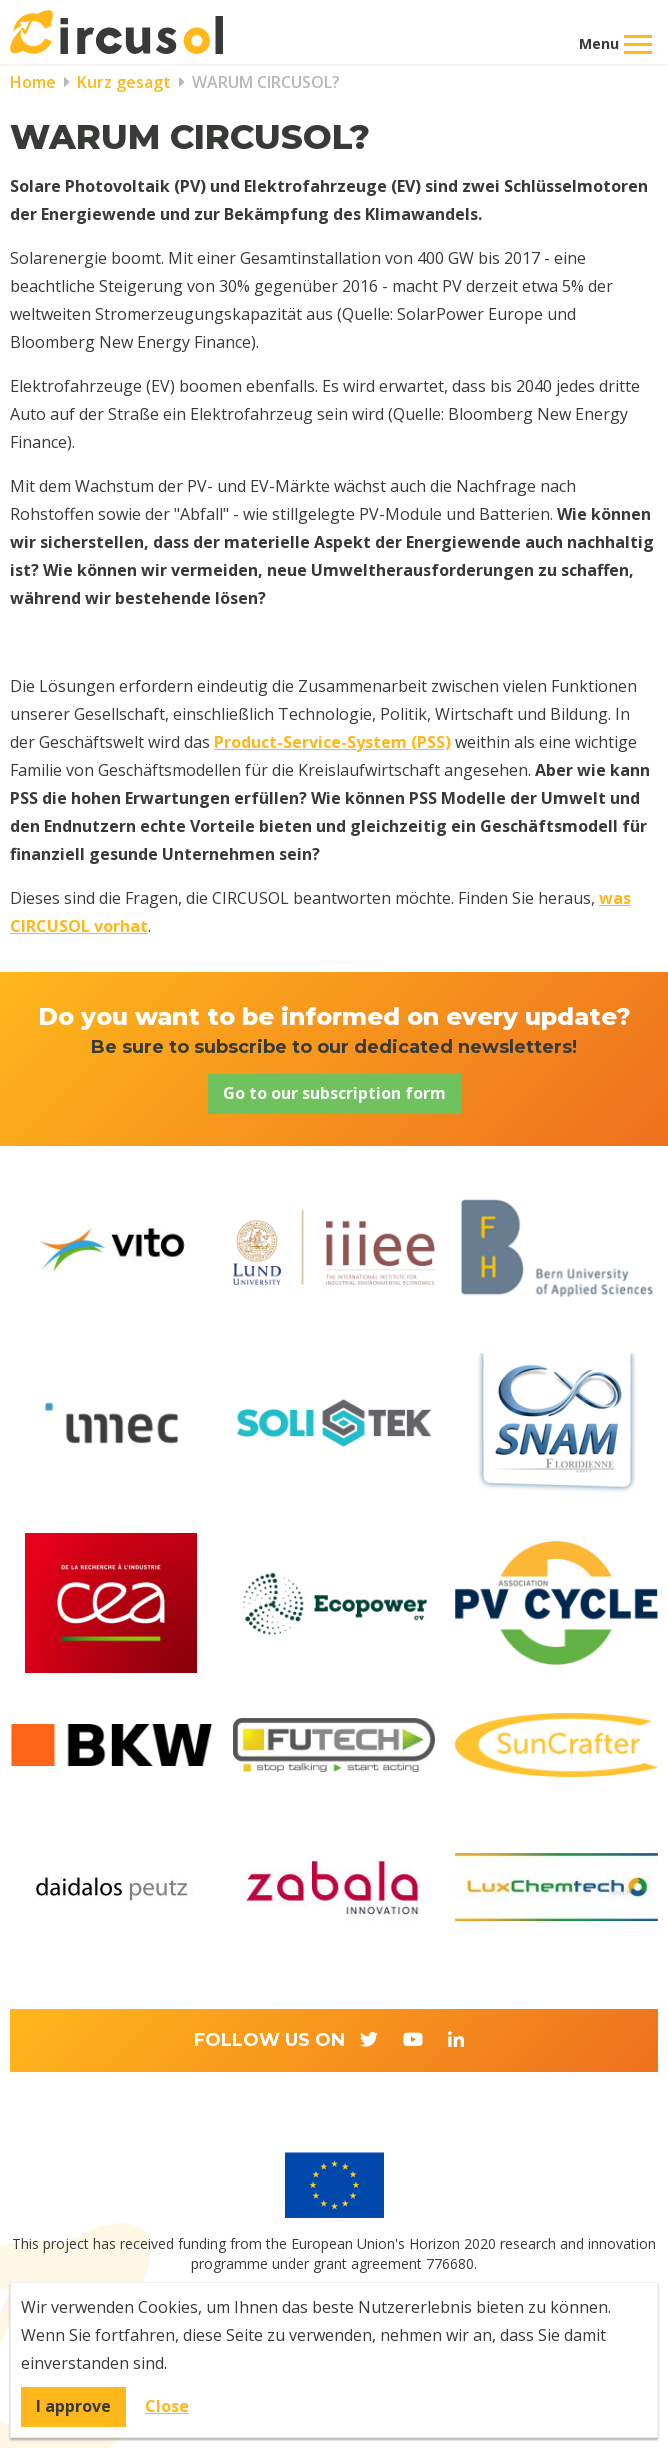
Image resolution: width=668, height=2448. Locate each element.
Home (33, 82)
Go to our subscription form (334, 1093)
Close (167, 2406)
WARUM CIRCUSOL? (264, 82)
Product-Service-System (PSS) (332, 742)
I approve (73, 2406)
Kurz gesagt (122, 82)
